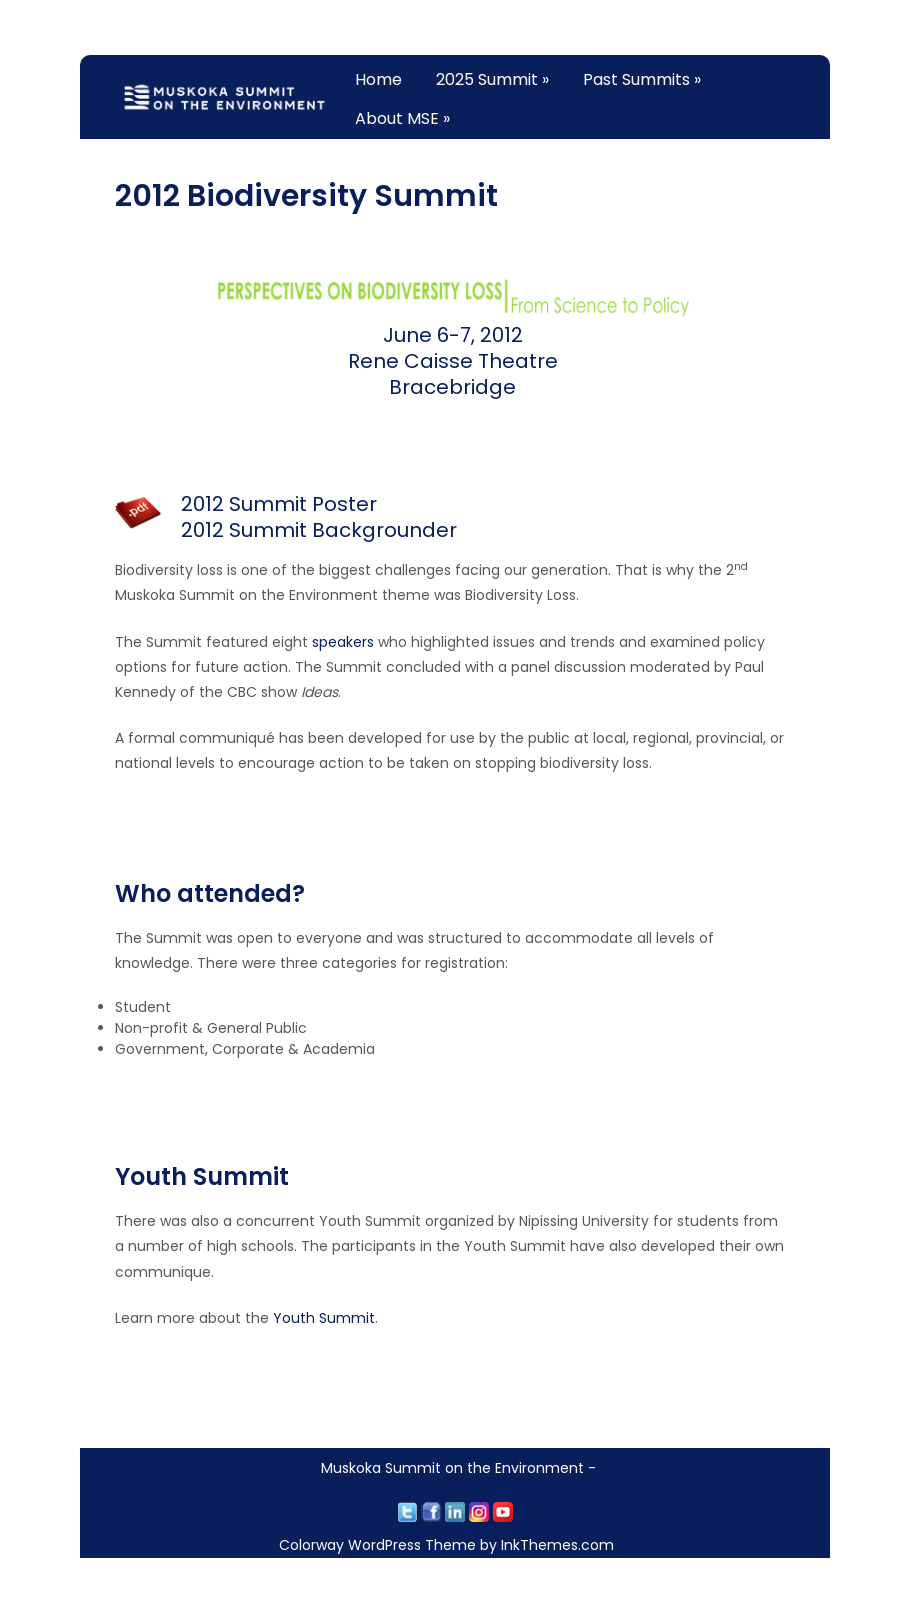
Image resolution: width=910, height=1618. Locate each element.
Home (378, 79)
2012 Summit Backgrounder (319, 530)
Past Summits (642, 79)
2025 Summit (492, 79)
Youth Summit (324, 1318)
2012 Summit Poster (279, 504)
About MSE (402, 118)
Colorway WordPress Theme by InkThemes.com (446, 1545)
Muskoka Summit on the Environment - (458, 1468)
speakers (343, 642)
